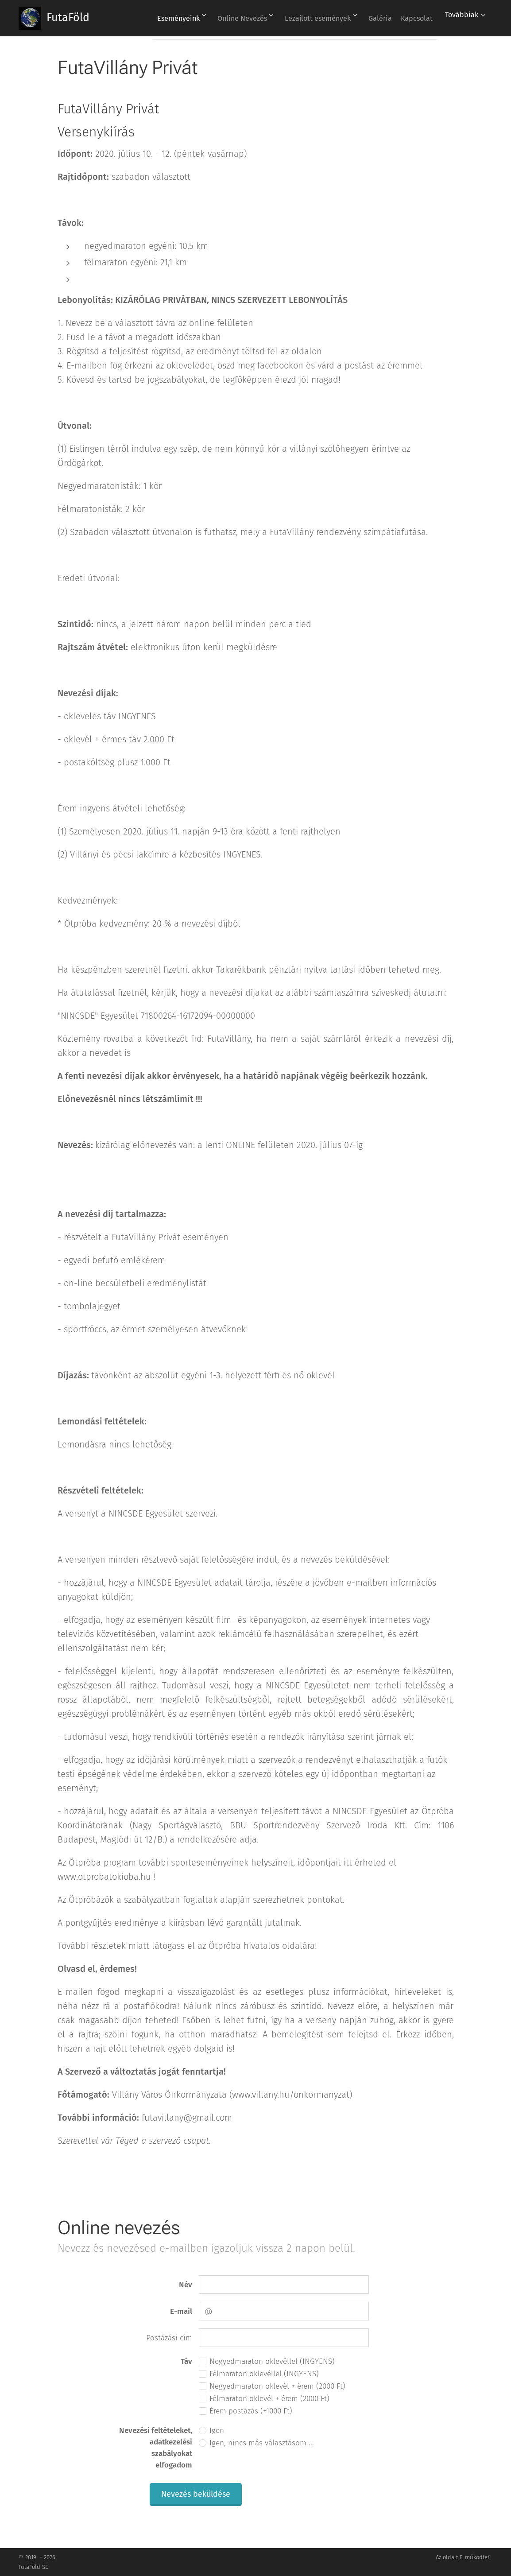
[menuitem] (157, 18)
